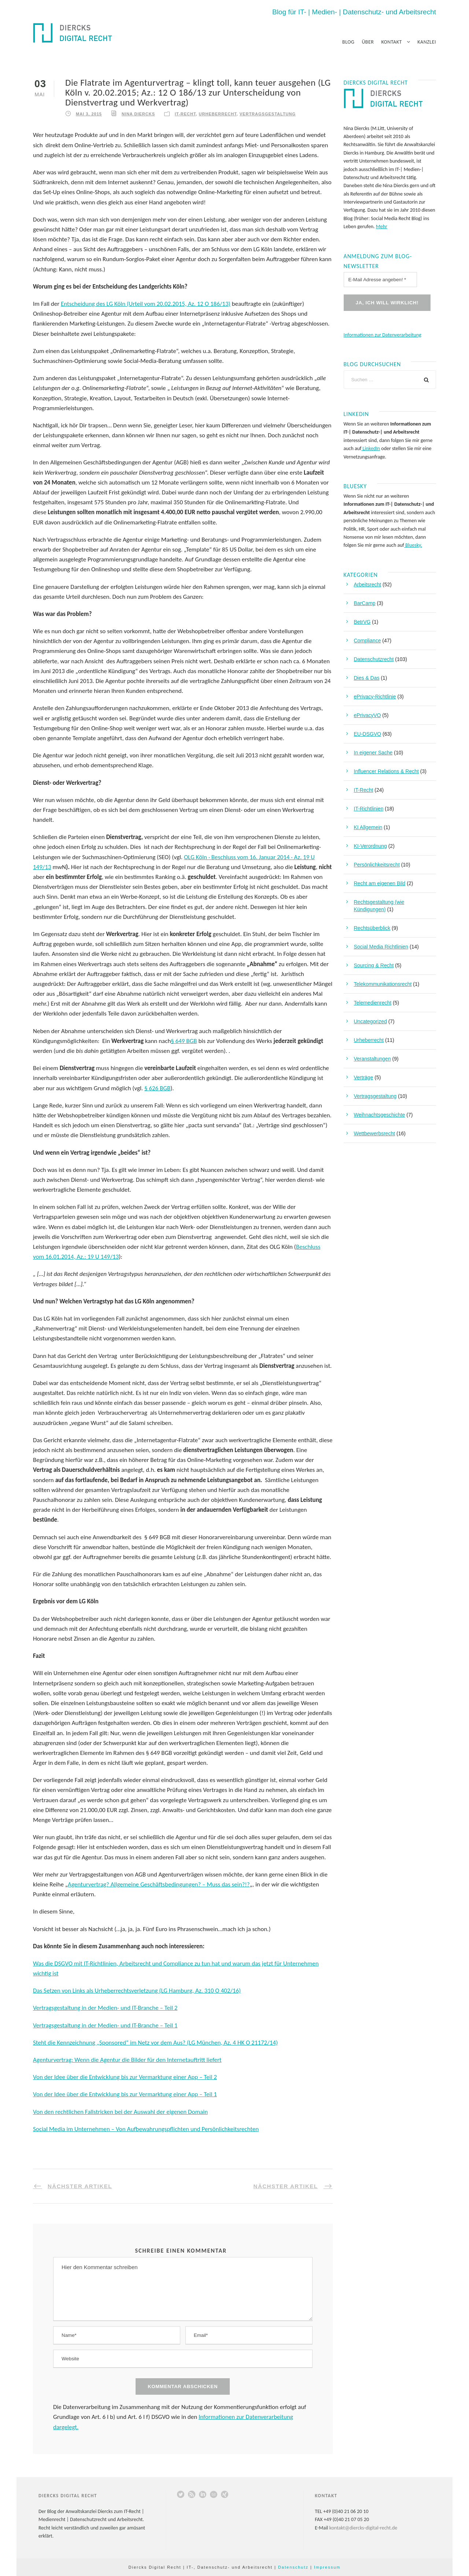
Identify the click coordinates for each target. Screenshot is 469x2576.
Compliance (367, 640)
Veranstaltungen (372, 1059)
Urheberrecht (218, 114)
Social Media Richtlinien (381, 947)
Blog (348, 42)
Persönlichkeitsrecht (377, 865)
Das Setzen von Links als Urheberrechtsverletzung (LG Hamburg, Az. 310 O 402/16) (137, 1990)
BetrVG (362, 622)
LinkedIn (370, 448)
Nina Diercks (138, 114)
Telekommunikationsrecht (383, 984)
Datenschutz (293, 2567)
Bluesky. (413, 545)
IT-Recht (185, 114)
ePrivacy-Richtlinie (375, 696)
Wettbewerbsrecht (374, 1133)
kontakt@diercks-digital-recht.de (363, 2528)
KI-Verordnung (370, 846)
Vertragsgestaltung (268, 114)
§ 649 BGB (184, 1041)
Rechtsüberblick (372, 928)
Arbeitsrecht (367, 584)
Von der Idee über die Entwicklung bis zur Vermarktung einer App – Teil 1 (125, 2094)
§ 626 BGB (157, 1088)
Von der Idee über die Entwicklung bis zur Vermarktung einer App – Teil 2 (125, 2077)
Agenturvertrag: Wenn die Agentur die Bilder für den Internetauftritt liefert (127, 2060)
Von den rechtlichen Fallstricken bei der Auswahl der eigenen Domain (120, 2112)
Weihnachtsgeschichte (379, 1115)
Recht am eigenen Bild (380, 883)
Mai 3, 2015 (89, 114)
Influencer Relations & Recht (386, 771)
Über (368, 42)
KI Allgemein (368, 827)
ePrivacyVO (367, 715)
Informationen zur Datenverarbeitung (382, 335)
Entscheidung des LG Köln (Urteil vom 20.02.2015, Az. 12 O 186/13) (145, 304)
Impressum (327, 2567)
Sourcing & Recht (374, 965)
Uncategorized (370, 1021)
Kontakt (391, 42)
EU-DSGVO (367, 734)
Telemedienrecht (373, 1003)
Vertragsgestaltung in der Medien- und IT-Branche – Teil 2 (105, 2008)
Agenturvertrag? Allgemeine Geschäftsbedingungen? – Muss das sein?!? (159, 1884)
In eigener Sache (373, 753)
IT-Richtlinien (369, 809)
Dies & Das (367, 678)
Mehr (381, 226)
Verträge (363, 1077)
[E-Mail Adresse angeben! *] (380, 279)
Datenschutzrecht (374, 659)
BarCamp (365, 603)
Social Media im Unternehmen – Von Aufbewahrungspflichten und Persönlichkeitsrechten (146, 2129)
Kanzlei (426, 42)
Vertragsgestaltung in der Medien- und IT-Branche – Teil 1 (105, 2025)
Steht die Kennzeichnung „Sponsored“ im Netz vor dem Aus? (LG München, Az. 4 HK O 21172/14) (155, 2042)
